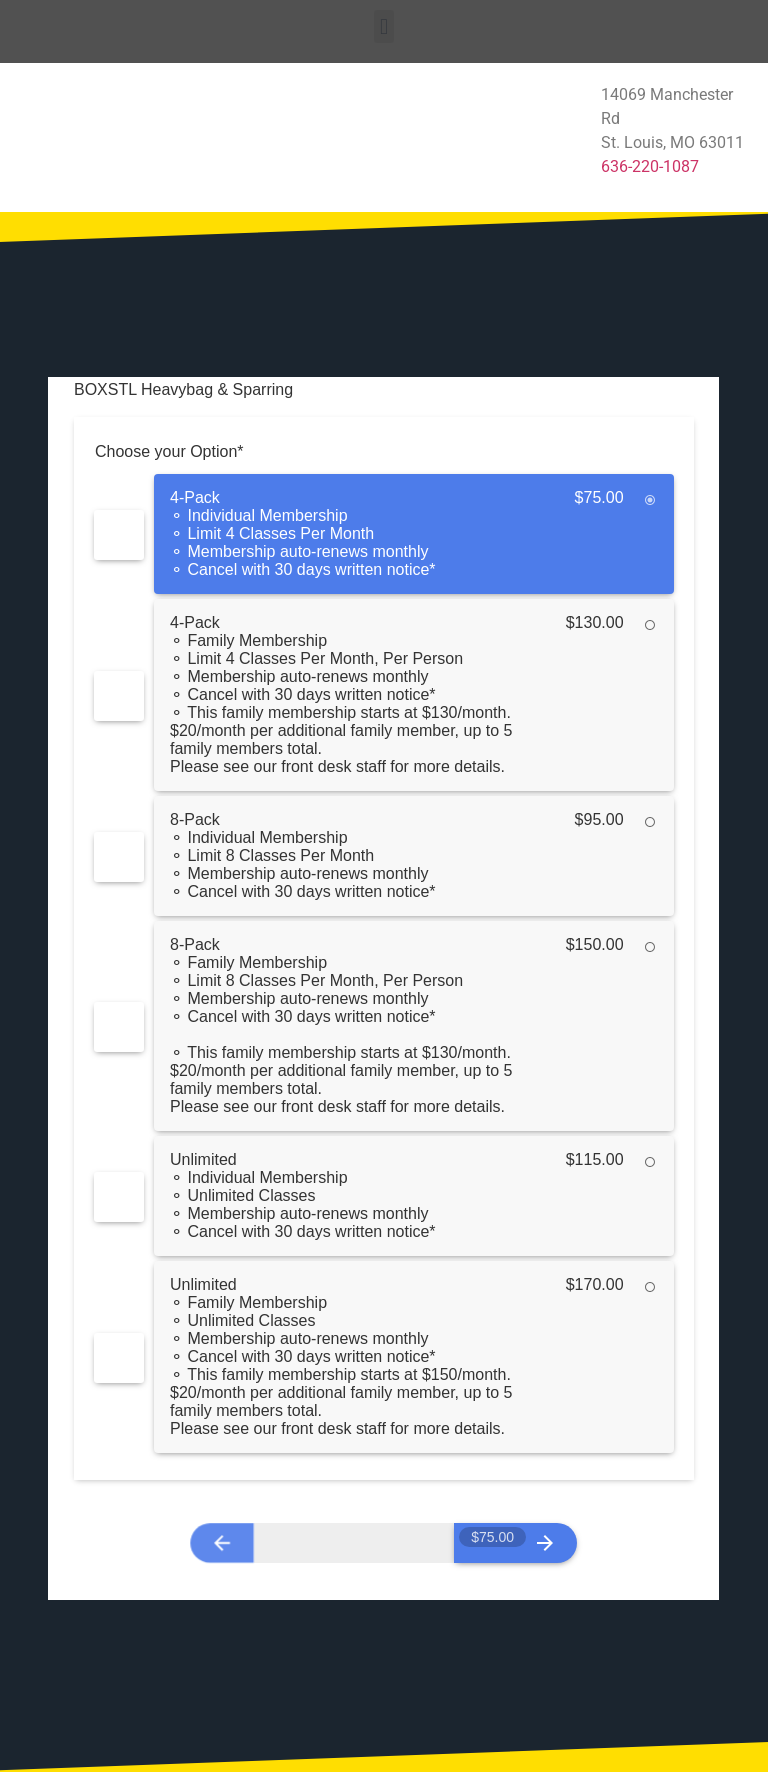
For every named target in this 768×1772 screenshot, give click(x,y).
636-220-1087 (650, 166)
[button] (383, 26)
